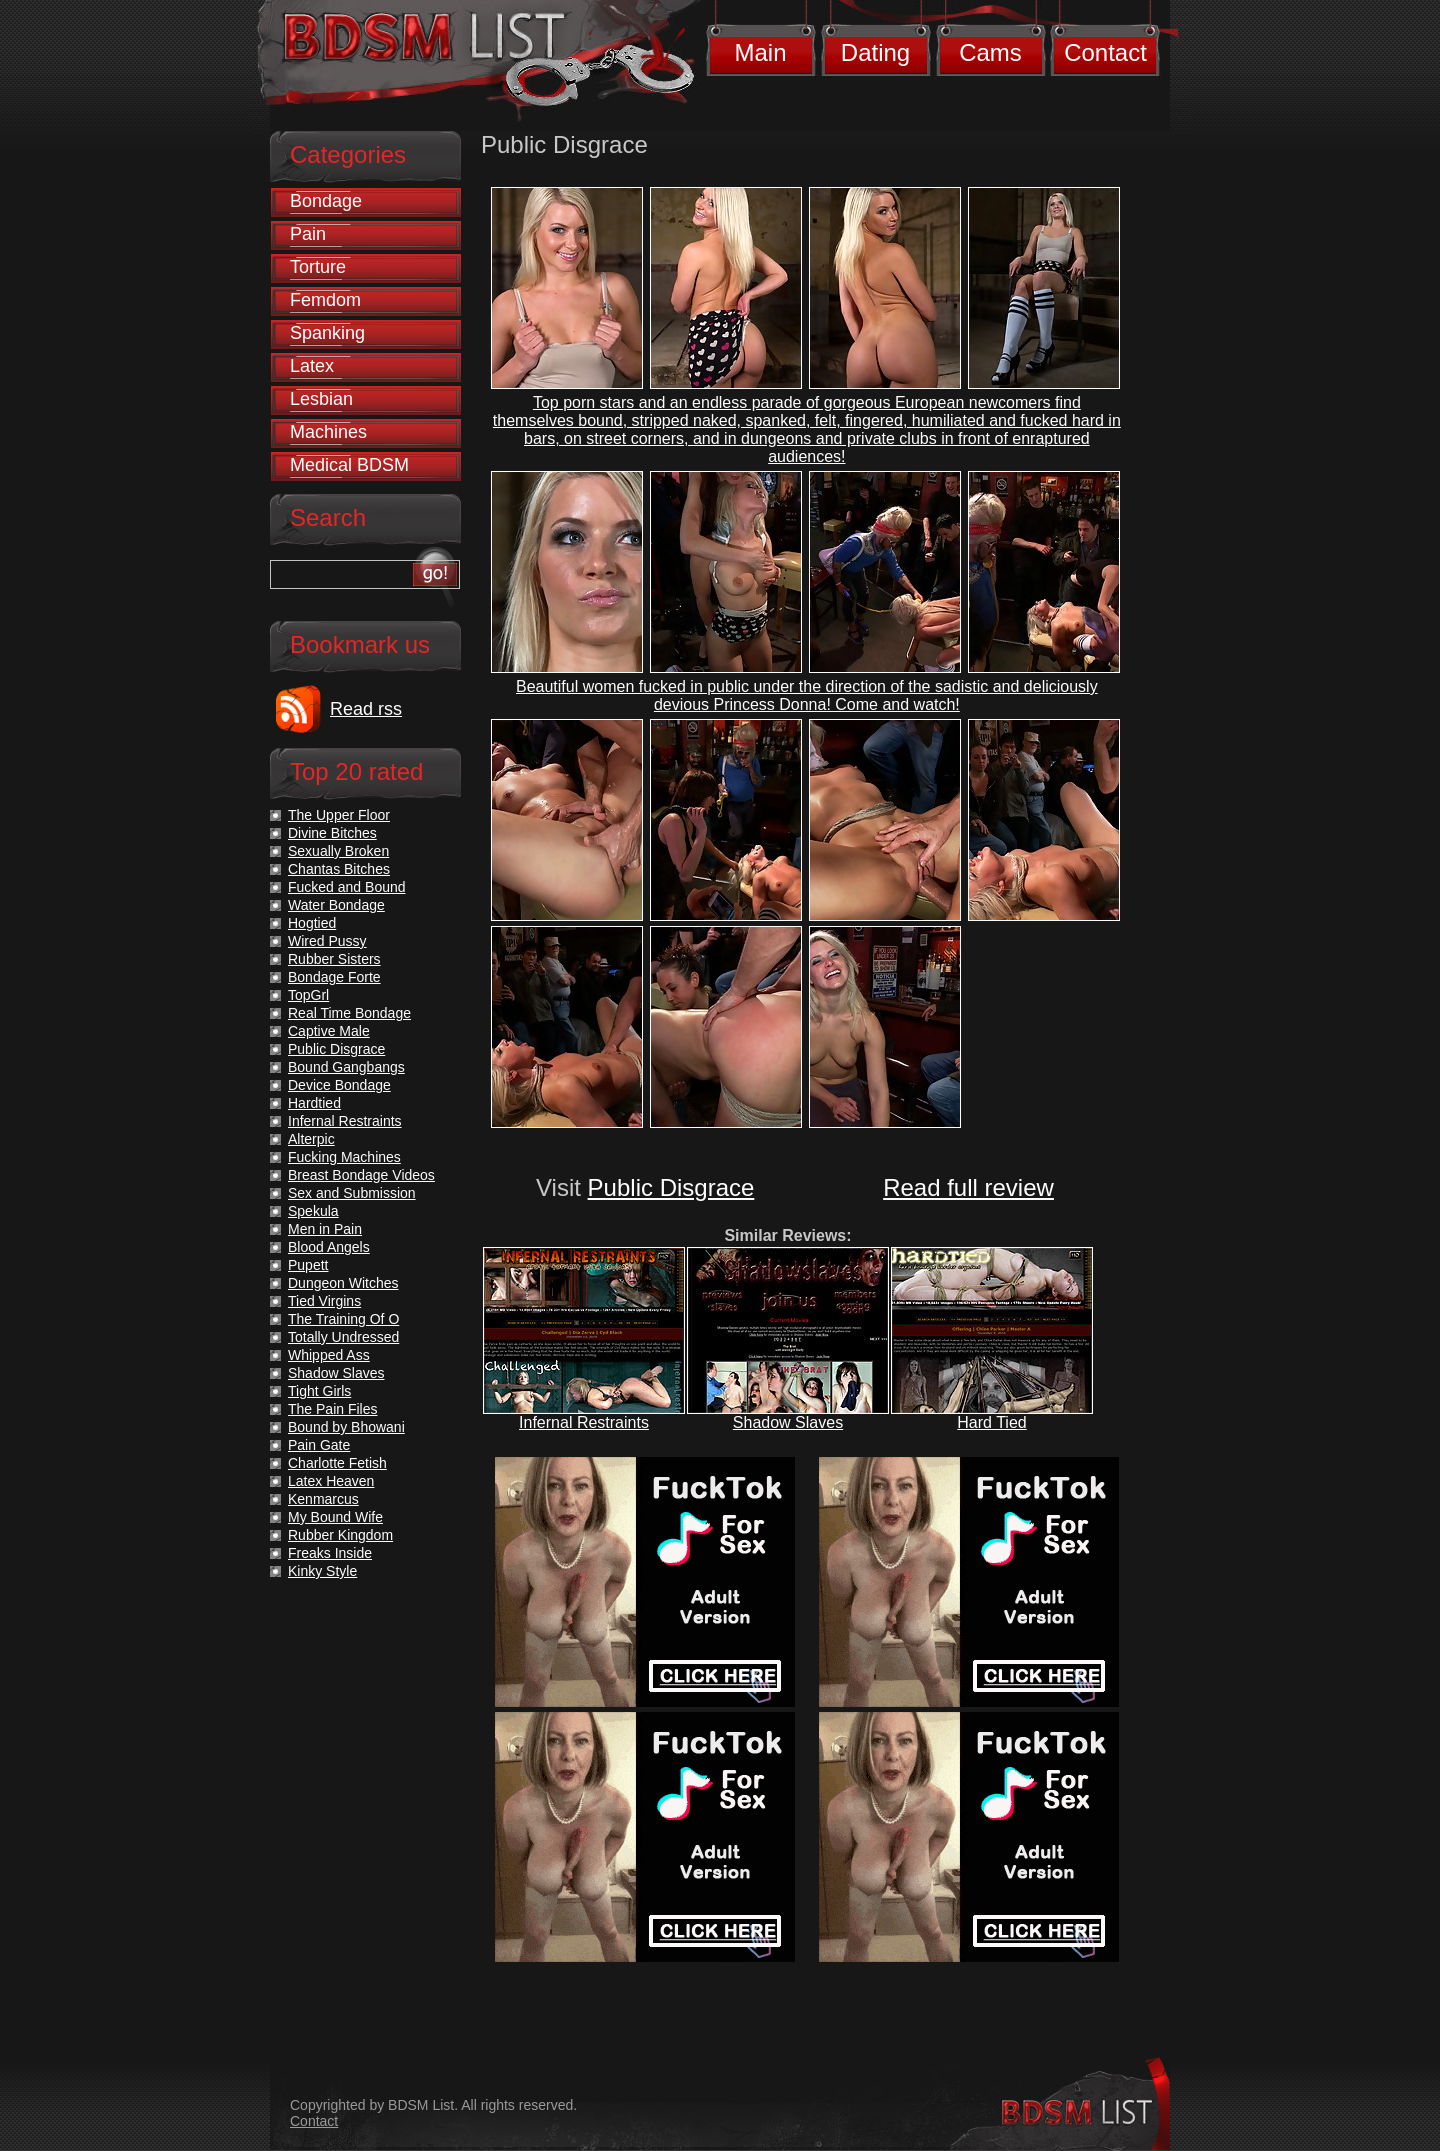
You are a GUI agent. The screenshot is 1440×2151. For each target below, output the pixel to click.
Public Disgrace (671, 1187)
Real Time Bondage (349, 1013)
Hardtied (314, 1103)
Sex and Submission (352, 1193)
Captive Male (329, 1031)
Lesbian (321, 399)
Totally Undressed (343, 1337)
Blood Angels (329, 1247)
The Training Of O (343, 1319)
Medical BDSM (349, 465)
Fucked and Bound (347, 887)
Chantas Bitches (339, 869)
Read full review (968, 1187)
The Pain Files (332, 1409)
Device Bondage (339, 1085)
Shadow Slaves (788, 1422)
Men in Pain (325, 1229)
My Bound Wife (335, 1517)
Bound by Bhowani (346, 1427)
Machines (328, 432)
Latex (312, 366)
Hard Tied (991, 1422)
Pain (308, 234)
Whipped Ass (329, 1355)
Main (760, 52)
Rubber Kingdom (340, 1535)
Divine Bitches (332, 833)
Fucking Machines (344, 1157)
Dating (875, 52)
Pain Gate (319, 1445)
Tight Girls (319, 1391)
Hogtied (312, 923)
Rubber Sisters (334, 959)
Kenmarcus (323, 1499)
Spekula (313, 1211)
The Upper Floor (339, 815)
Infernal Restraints (584, 1422)
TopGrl (308, 995)
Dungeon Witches (343, 1283)
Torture (318, 267)
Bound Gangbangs (346, 1067)
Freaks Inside (330, 1553)
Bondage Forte (334, 977)
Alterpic (311, 1139)
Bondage (326, 201)
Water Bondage (336, 905)
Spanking (327, 333)
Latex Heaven (331, 1481)
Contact (1105, 52)
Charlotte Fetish (337, 1463)
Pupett (308, 1265)
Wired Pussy (327, 941)
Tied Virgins (324, 1301)
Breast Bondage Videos (361, 1175)
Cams (990, 52)
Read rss (366, 709)
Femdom (325, 300)
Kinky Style (322, 1571)
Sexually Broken (338, 851)
